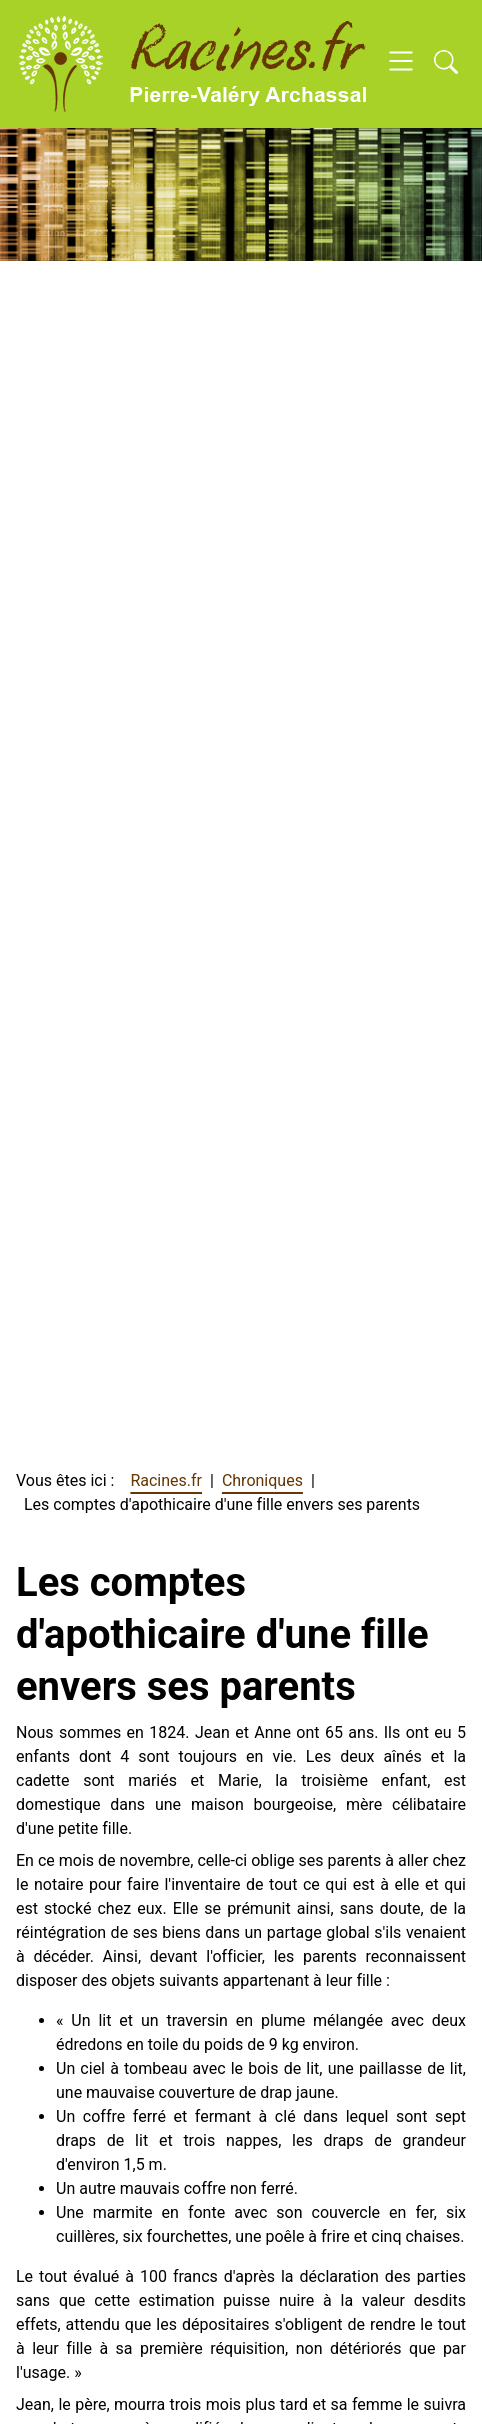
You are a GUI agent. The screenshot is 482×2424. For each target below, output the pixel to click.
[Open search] (446, 64)
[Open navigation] (401, 64)
